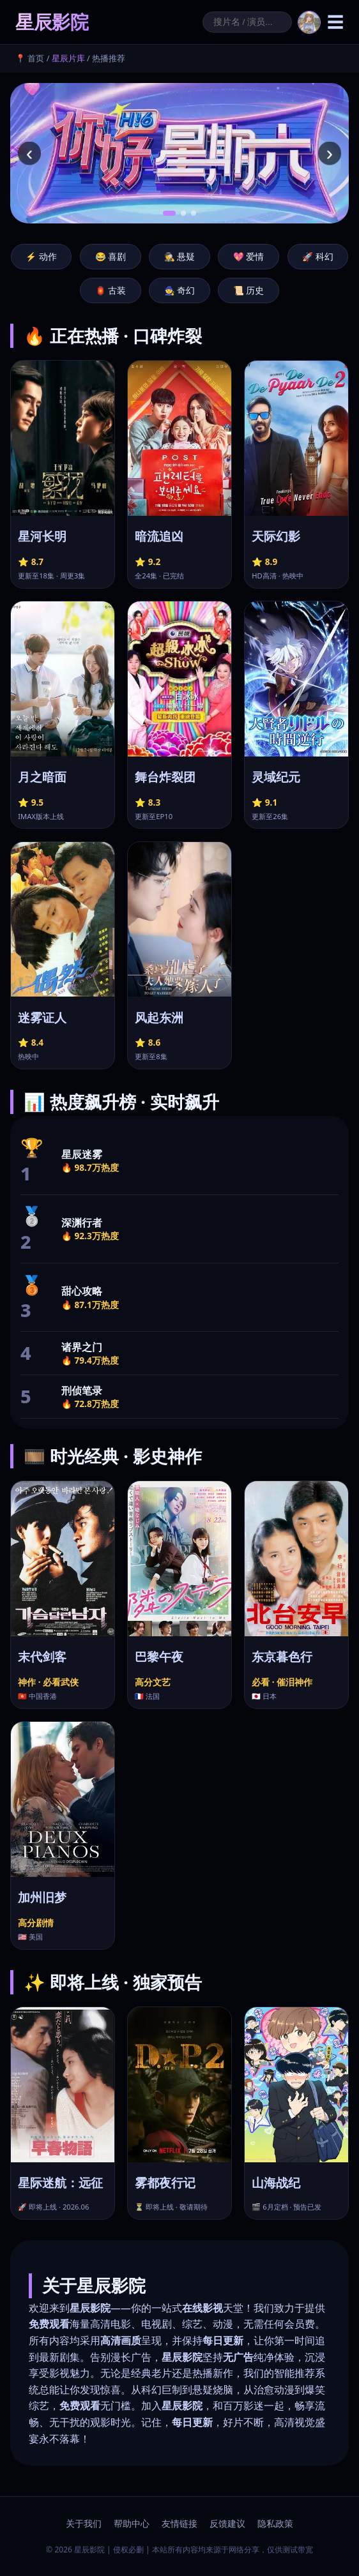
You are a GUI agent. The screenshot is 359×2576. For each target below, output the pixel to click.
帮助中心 (131, 2523)
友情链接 (179, 2523)
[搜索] (247, 22)
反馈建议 (227, 2523)
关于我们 (84, 2523)
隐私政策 (275, 2523)
